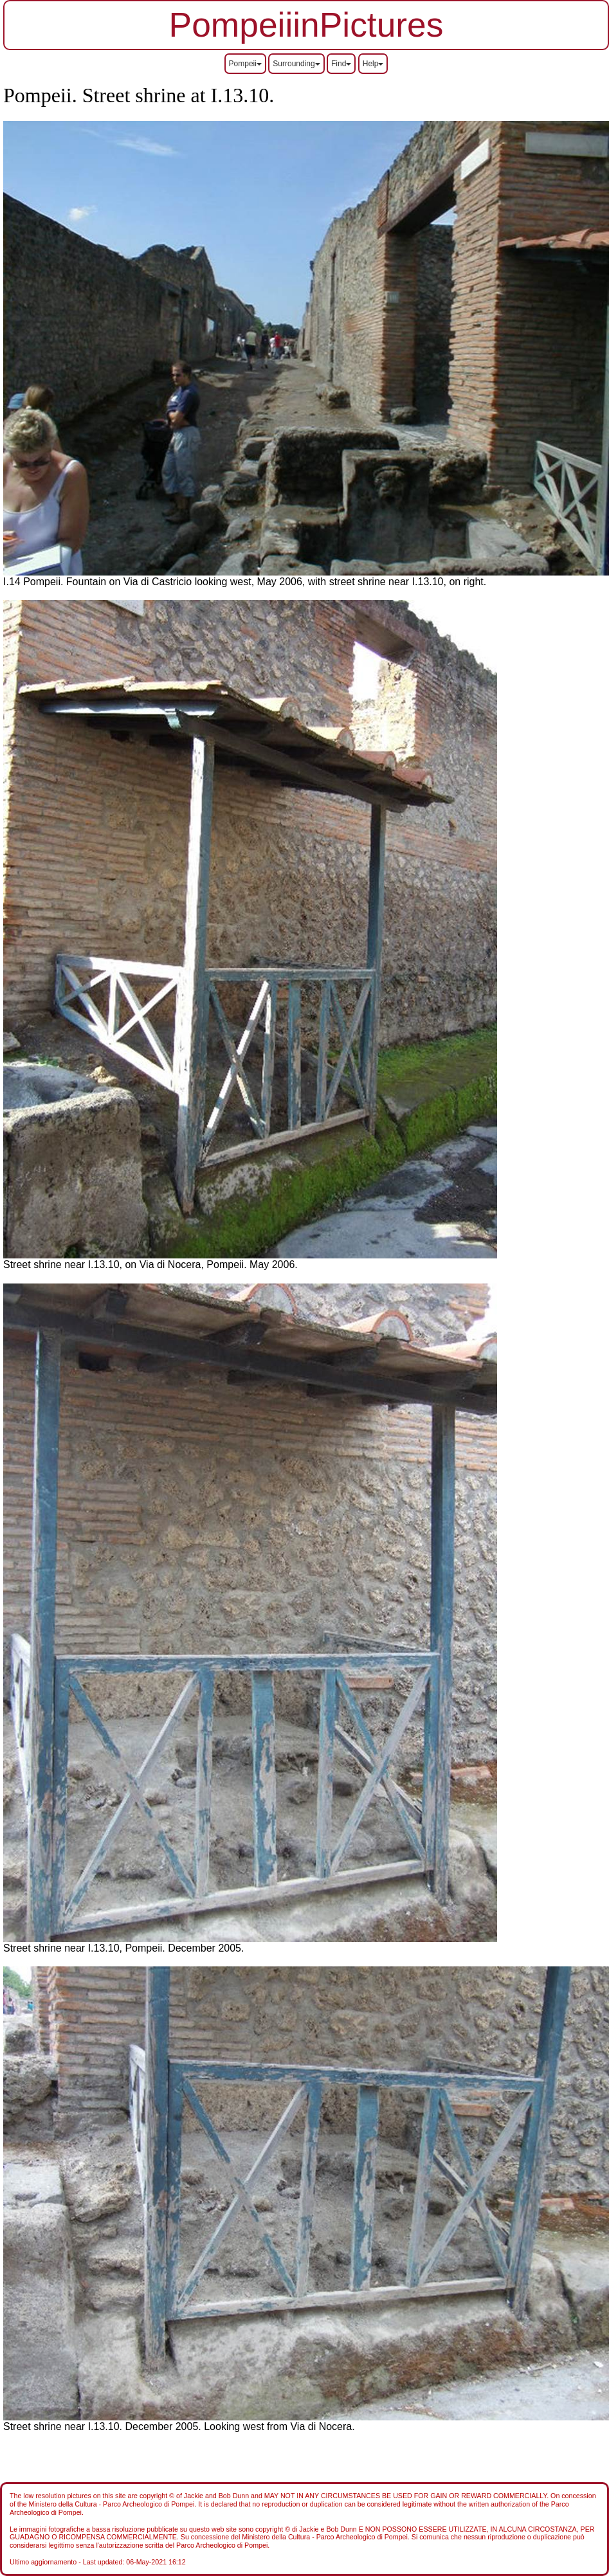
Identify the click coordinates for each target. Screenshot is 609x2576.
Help (373, 63)
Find (341, 63)
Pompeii (245, 63)
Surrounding (296, 63)
